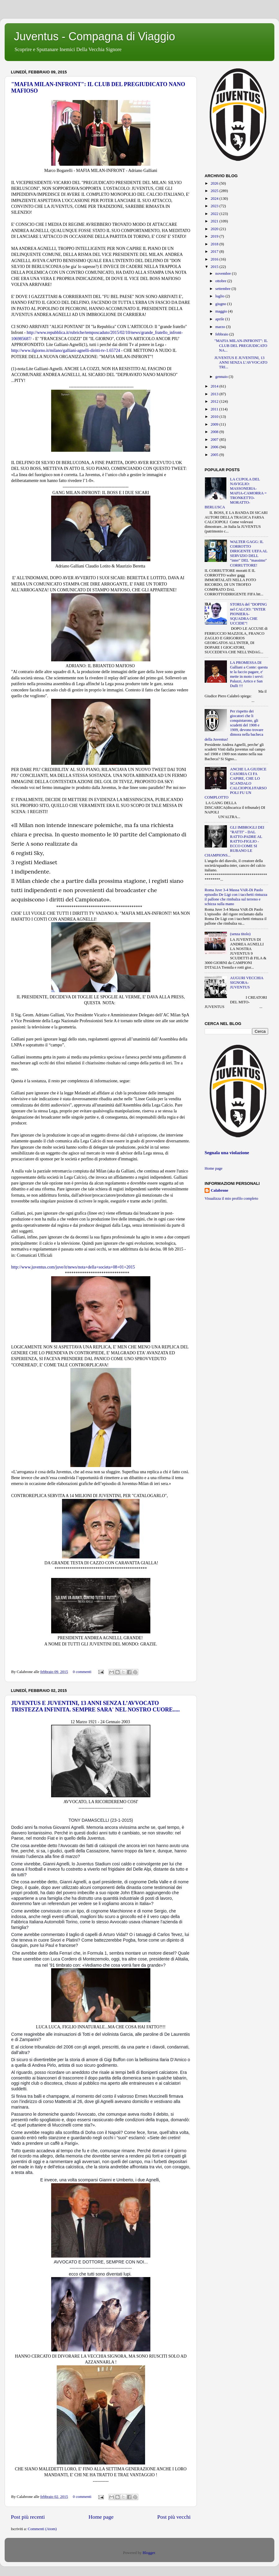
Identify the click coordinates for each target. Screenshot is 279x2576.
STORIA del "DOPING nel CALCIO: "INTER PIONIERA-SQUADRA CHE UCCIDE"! (248, 613)
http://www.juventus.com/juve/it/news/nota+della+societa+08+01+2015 (73, 1267)
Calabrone (219, 1190)
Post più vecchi (174, 2517)
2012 (214, 401)
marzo (220, 327)
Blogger (149, 2553)
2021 (214, 221)
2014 (214, 386)
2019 (214, 236)
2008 (214, 432)
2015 (214, 267)
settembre (223, 289)
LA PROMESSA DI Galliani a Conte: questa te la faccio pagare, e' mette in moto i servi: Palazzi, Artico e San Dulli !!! (249, 674)
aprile (220, 319)
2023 (214, 206)
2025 (214, 191)
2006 (214, 447)
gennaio (222, 377)
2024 (214, 198)
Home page (101, 2517)
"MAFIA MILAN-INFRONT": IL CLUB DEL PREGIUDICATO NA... (240, 345)
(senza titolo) (240, 934)
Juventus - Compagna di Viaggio (94, 36)
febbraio (222, 334)
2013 (214, 394)
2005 (214, 455)
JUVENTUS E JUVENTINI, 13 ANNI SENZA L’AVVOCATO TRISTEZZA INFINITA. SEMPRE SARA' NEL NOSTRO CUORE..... (95, 1706)
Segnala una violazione (227, 1152)
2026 (214, 183)
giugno (221, 304)
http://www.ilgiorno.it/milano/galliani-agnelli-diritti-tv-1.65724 (65, 350)
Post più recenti (28, 2517)
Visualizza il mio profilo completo (231, 1198)
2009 (214, 424)
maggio (221, 311)
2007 (214, 439)
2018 (214, 244)
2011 (214, 409)
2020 (214, 229)
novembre (223, 273)
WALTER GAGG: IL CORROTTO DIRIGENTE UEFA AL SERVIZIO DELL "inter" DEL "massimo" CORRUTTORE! (248, 553)
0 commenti (82, 1672)
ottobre (221, 281)
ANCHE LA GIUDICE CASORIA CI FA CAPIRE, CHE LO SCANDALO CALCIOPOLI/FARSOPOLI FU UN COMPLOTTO (236, 783)
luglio (220, 296)
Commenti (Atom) (42, 2529)
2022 (214, 214)
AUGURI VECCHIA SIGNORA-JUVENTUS (246, 982)
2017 (214, 251)
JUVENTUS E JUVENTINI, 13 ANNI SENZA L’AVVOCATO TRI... (240, 362)
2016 (214, 259)
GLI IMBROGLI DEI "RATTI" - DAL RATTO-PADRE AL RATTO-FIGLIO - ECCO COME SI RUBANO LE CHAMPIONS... (234, 841)
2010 (214, 416)
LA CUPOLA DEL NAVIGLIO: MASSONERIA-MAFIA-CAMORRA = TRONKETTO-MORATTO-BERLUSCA (236, 493)
